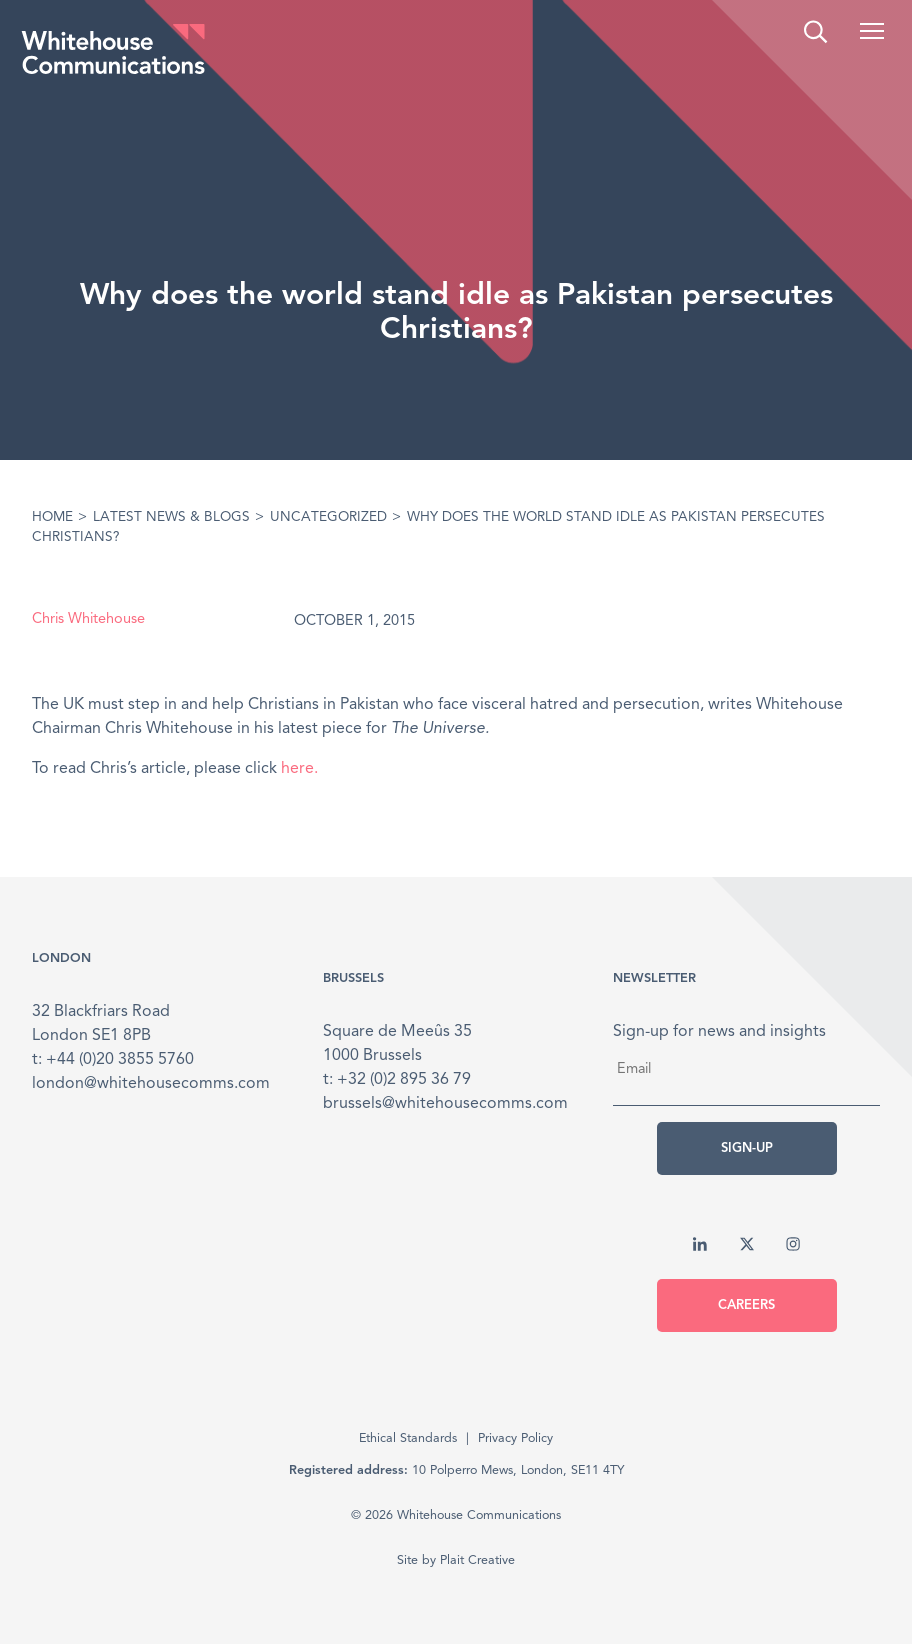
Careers (746, 1305)
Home (52, 517)
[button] (872, 31)
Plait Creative (477, 1560)
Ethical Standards (408, 1438)
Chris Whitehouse (88, 619)
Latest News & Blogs (171, 517)
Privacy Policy (515, 1438)
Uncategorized (328, 517)
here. (299, 769)
